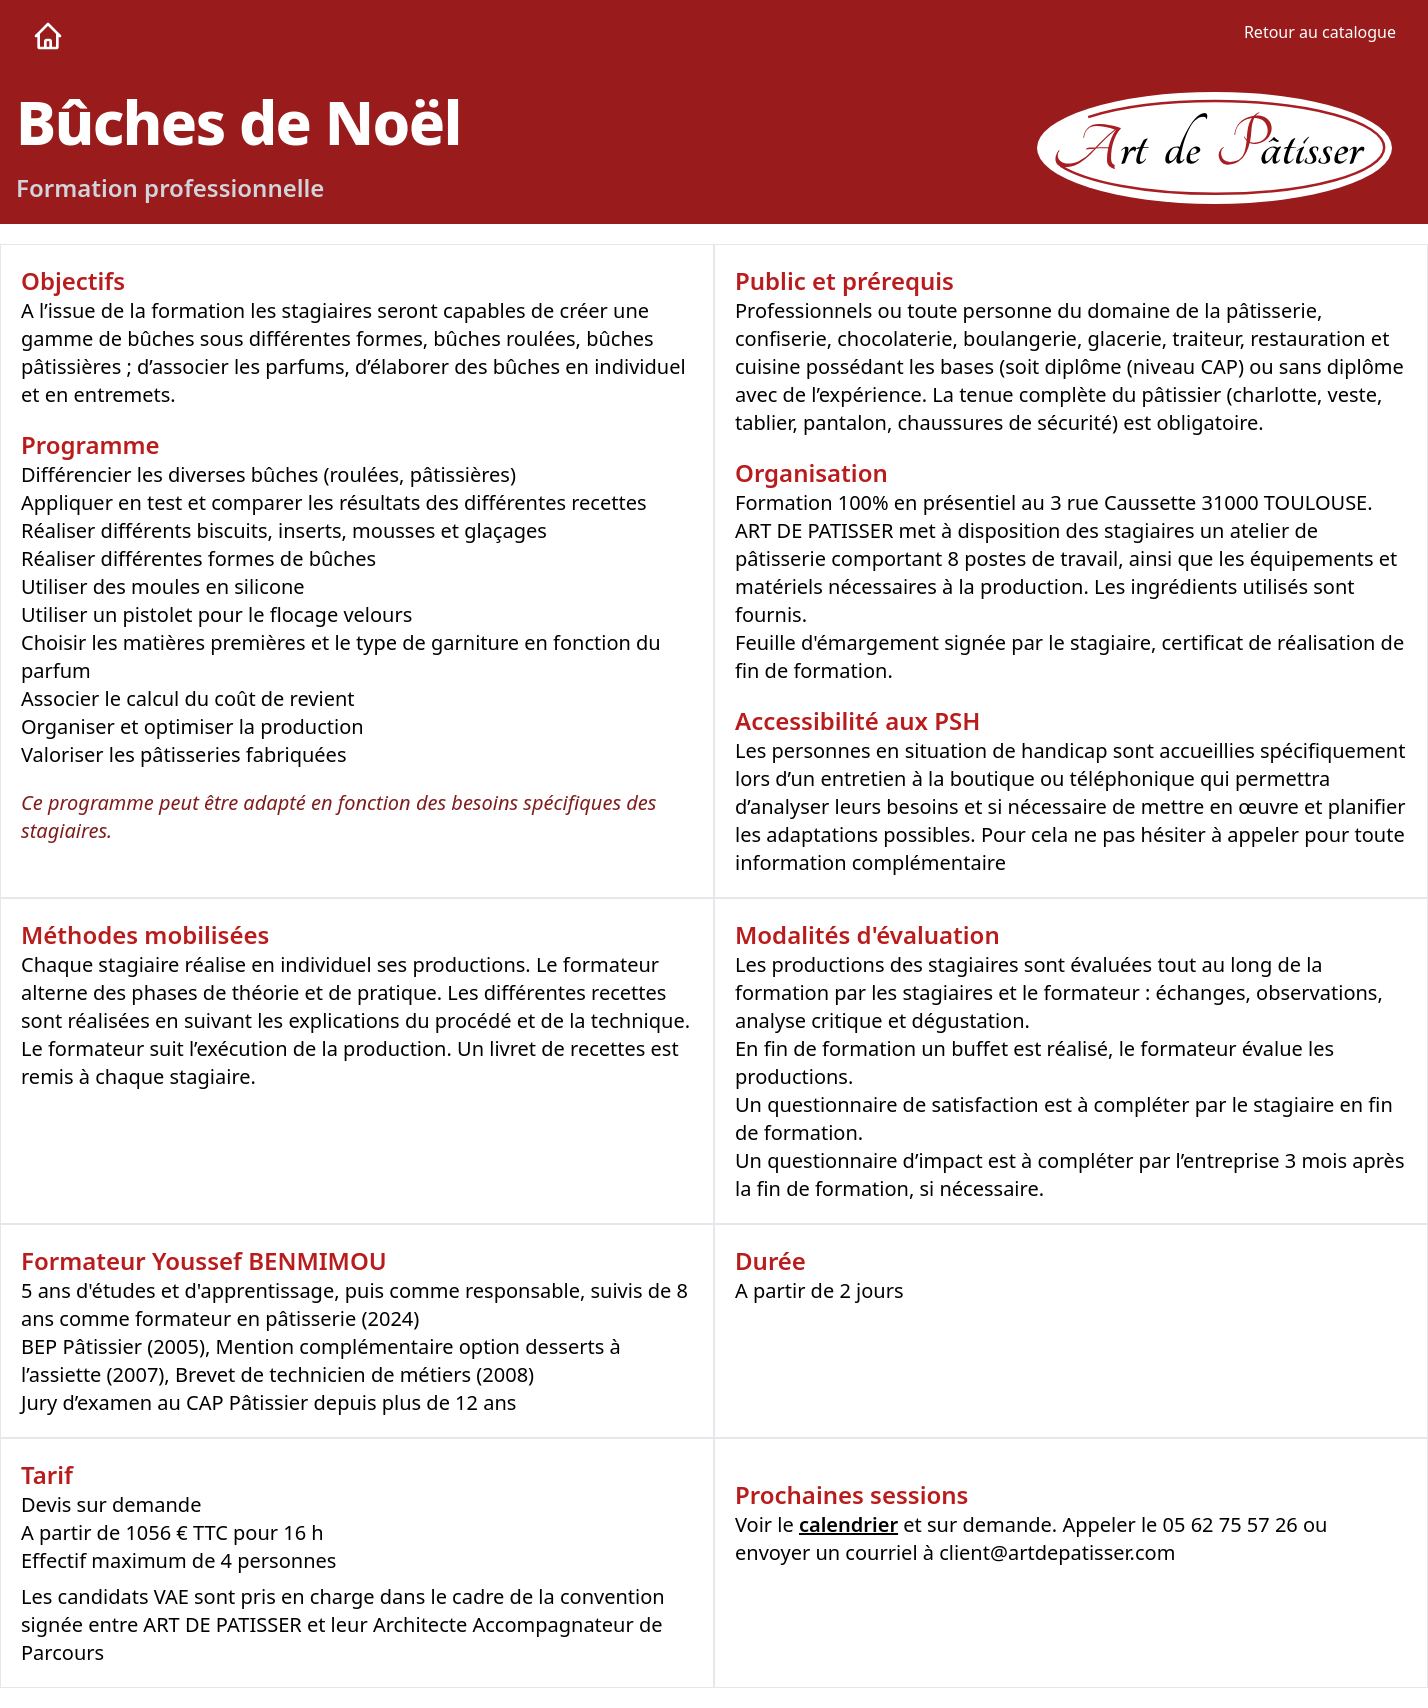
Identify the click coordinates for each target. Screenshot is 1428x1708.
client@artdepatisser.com (1057, 1552)
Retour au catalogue (1320, 32)
